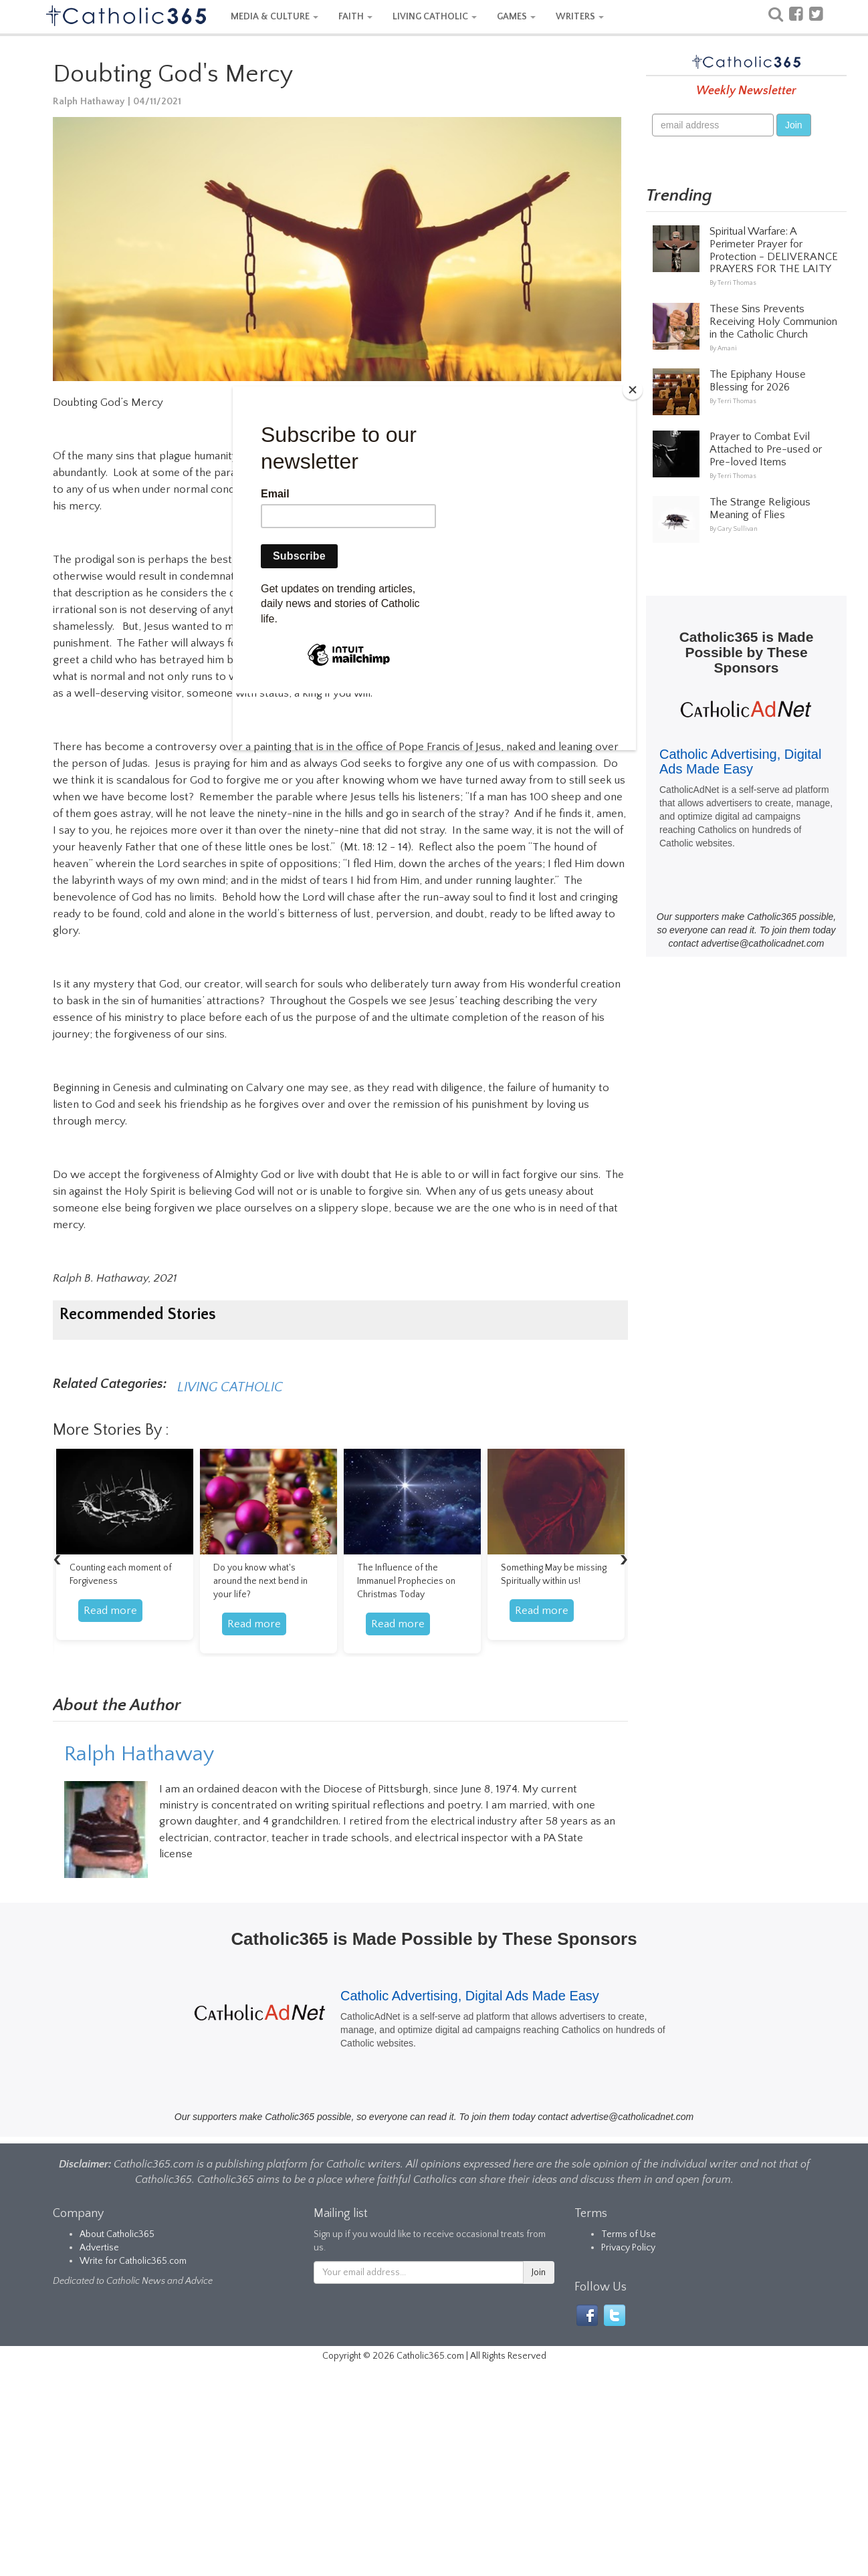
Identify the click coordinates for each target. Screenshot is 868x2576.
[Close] (633, 390)
